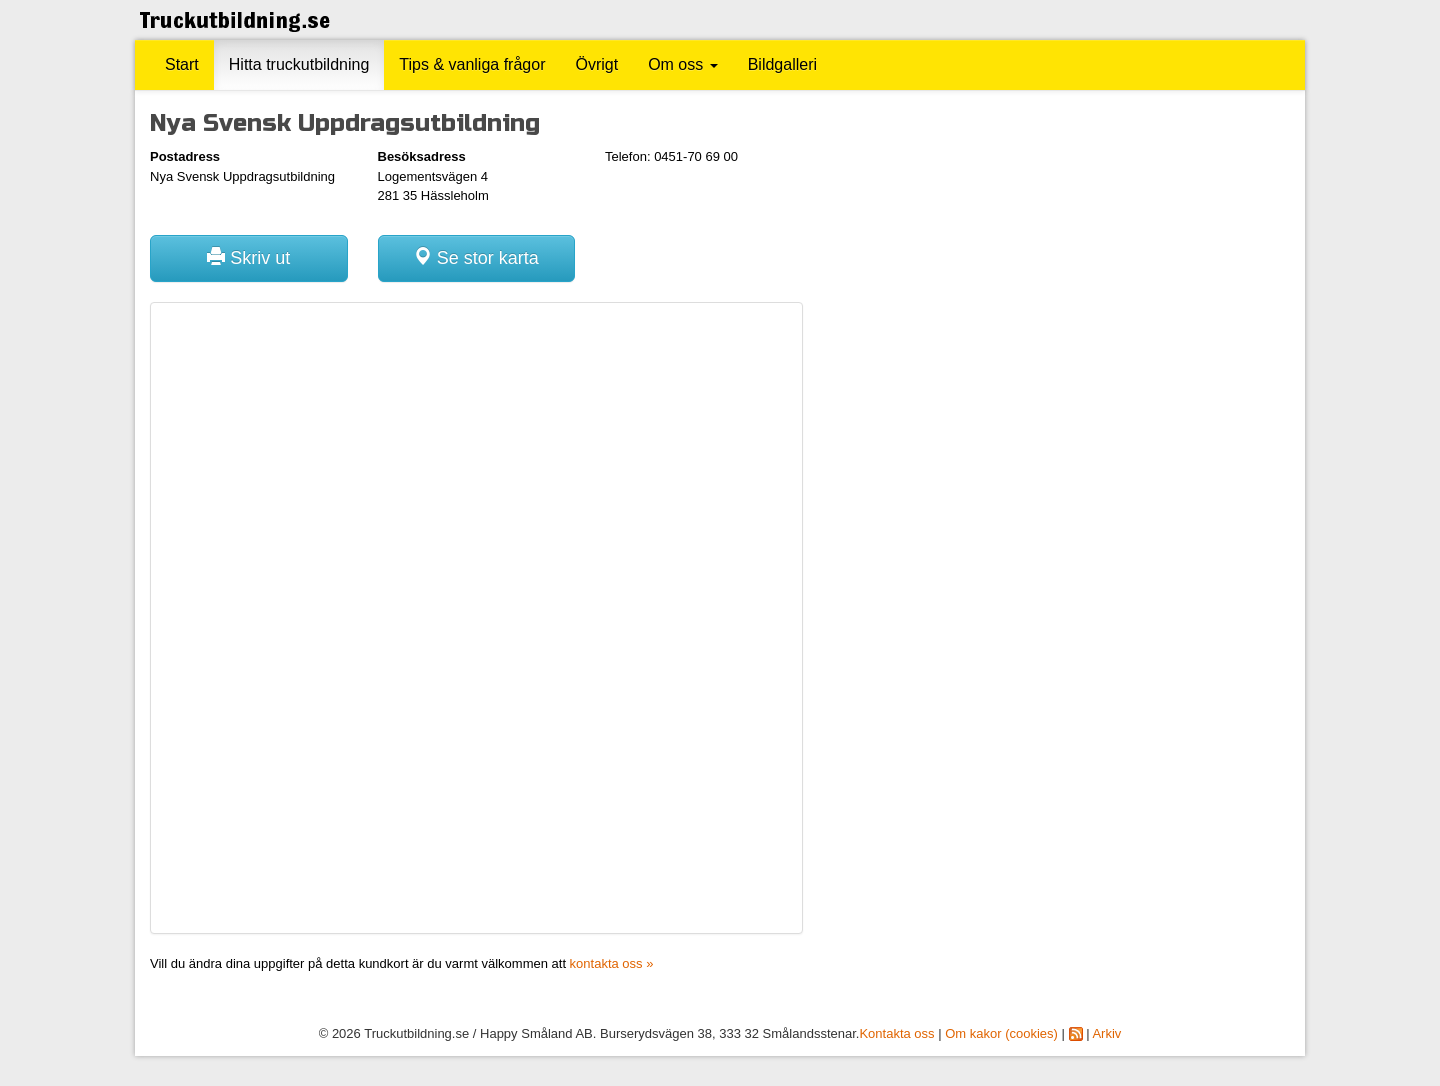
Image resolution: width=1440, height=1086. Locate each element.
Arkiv (1106, 1033)
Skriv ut (248, 257)
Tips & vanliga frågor (472, 64)
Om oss (683, 64)
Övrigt (596, 64)
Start (182, 64)
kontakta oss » (612, 963)
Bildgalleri (782, 64)
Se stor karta (476, 257)
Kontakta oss (896, 1033)
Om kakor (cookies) (1001, 1033)
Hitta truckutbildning (299, 64)
